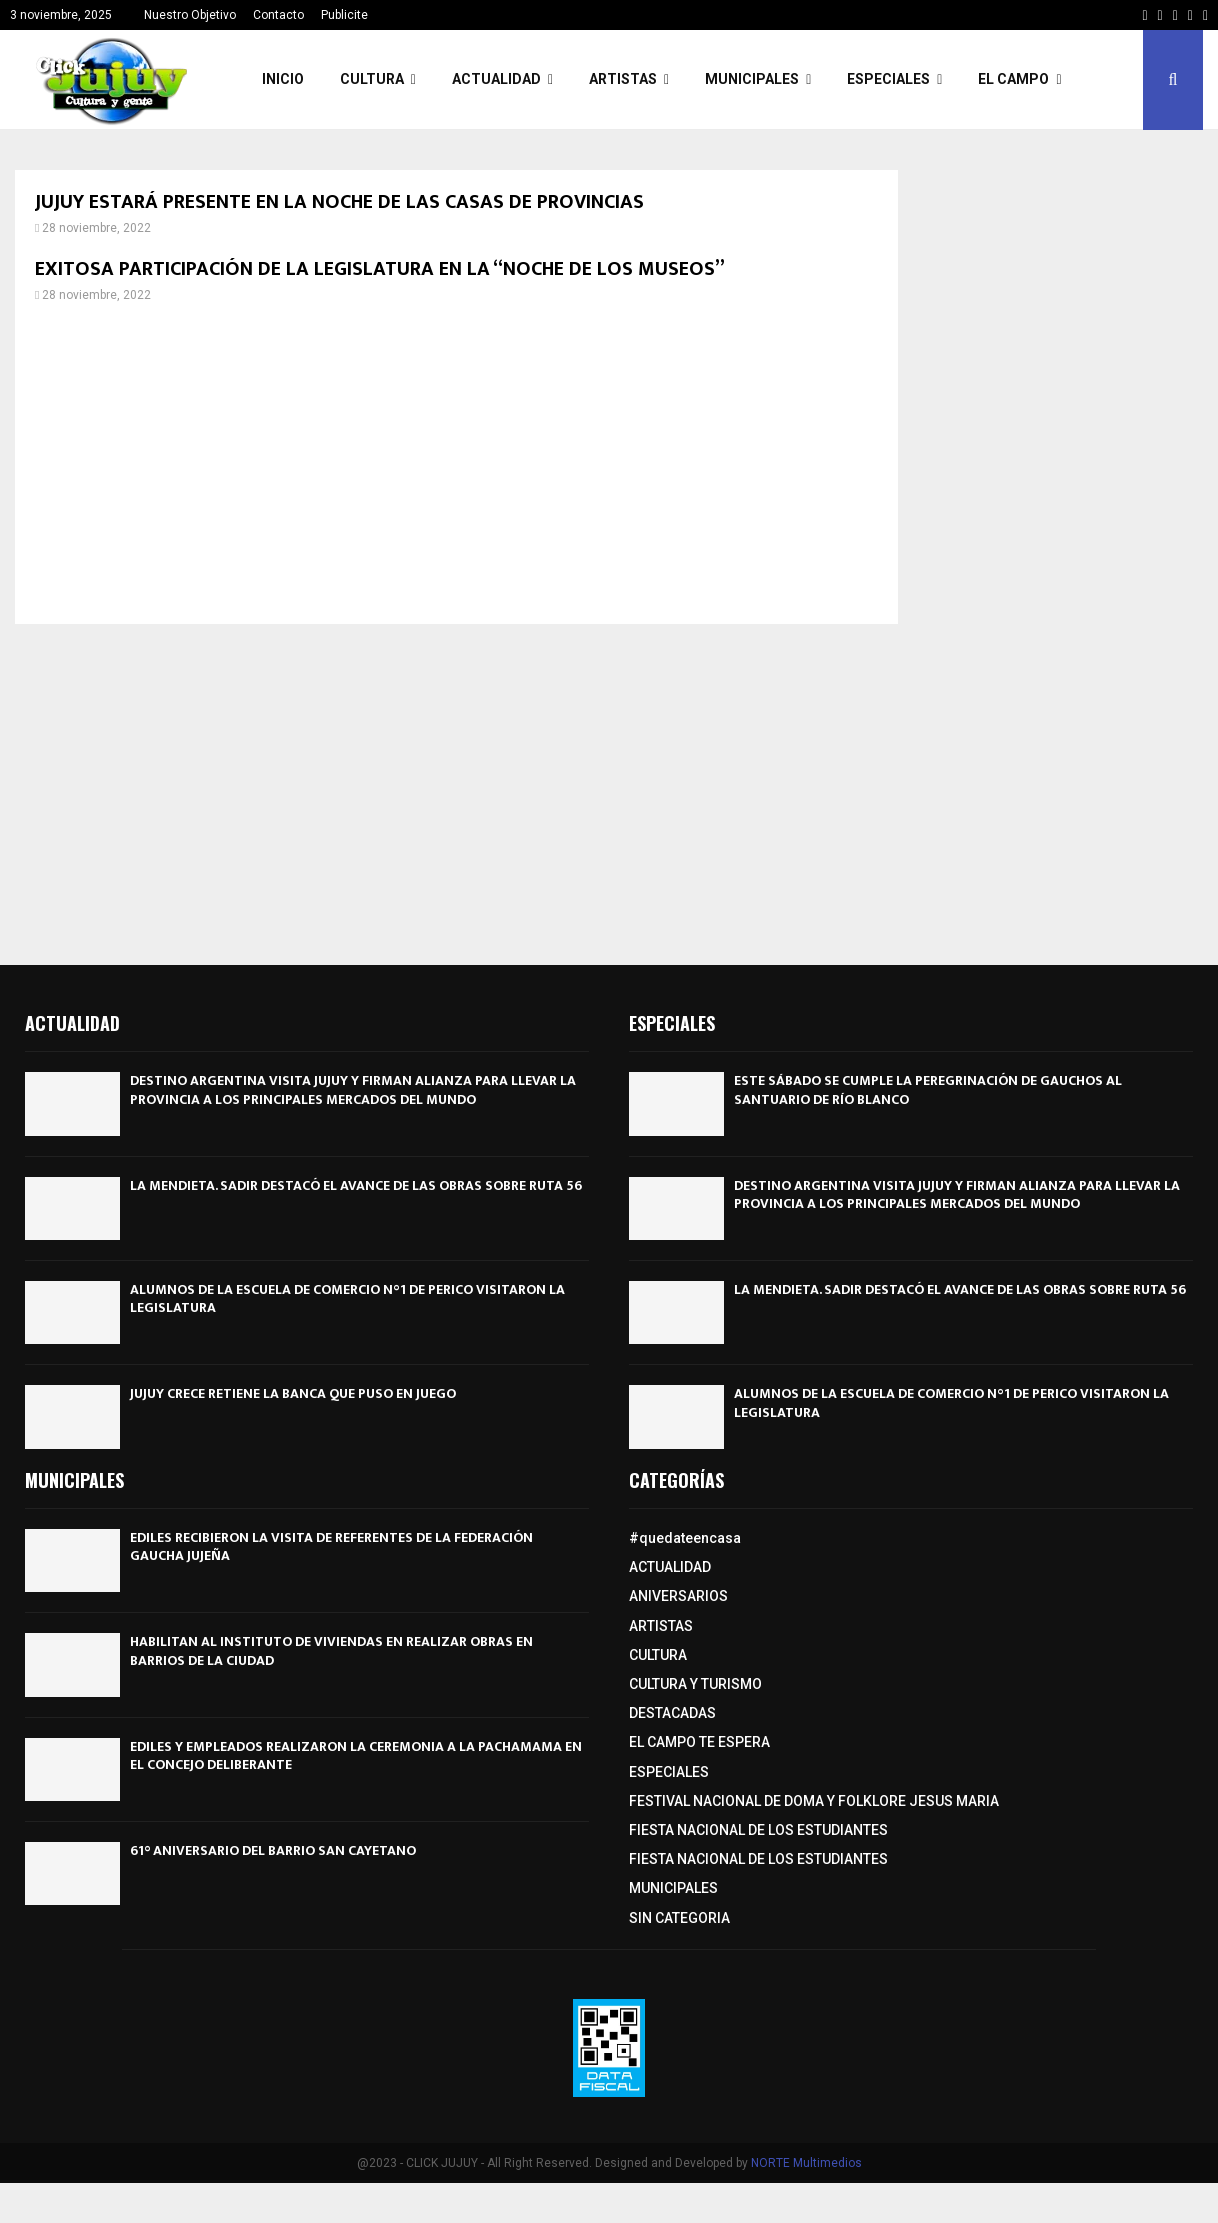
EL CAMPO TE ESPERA (699, 1742)
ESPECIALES (888, 79)
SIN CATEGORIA (679, 1918)
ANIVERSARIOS (678, 1596)
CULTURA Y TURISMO (695, 1684)
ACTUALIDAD (496, 79)
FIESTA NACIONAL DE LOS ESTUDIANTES (758, 1830)
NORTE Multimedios (806, 2163)
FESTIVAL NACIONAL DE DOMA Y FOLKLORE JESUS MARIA (814, 1801)
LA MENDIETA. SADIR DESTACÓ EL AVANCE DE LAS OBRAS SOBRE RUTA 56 (356, 1185)
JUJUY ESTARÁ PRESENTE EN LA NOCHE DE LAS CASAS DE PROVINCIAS (339, 202)
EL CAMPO (1013, 79)
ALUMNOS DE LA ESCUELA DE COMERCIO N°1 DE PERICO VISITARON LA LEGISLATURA (347, 1298)
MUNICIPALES (752, 79)
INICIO (283, 79)
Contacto (278, 15)
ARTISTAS (623, 79)
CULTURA (372, 79)
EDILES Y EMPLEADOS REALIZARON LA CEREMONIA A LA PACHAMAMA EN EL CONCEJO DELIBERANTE (356, 1755)
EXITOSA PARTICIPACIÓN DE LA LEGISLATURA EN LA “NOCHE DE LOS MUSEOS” (380, 269)
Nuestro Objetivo (190, 15)
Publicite (344, 15)
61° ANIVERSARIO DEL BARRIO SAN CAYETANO (273, 1850)
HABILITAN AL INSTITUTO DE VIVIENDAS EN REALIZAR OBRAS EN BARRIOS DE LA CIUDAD (331, 1650)
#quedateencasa (685, 1538)
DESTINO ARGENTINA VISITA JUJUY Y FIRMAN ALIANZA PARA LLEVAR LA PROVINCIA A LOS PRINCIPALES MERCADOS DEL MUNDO (353, 1089)
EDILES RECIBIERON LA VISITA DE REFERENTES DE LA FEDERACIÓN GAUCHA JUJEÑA (331, 1546)
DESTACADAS (672, 1713)
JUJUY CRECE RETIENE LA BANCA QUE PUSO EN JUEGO (293, 1393)
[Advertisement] (456, 464)
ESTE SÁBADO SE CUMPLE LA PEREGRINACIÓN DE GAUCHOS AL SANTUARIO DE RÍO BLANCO (928, 1089)
